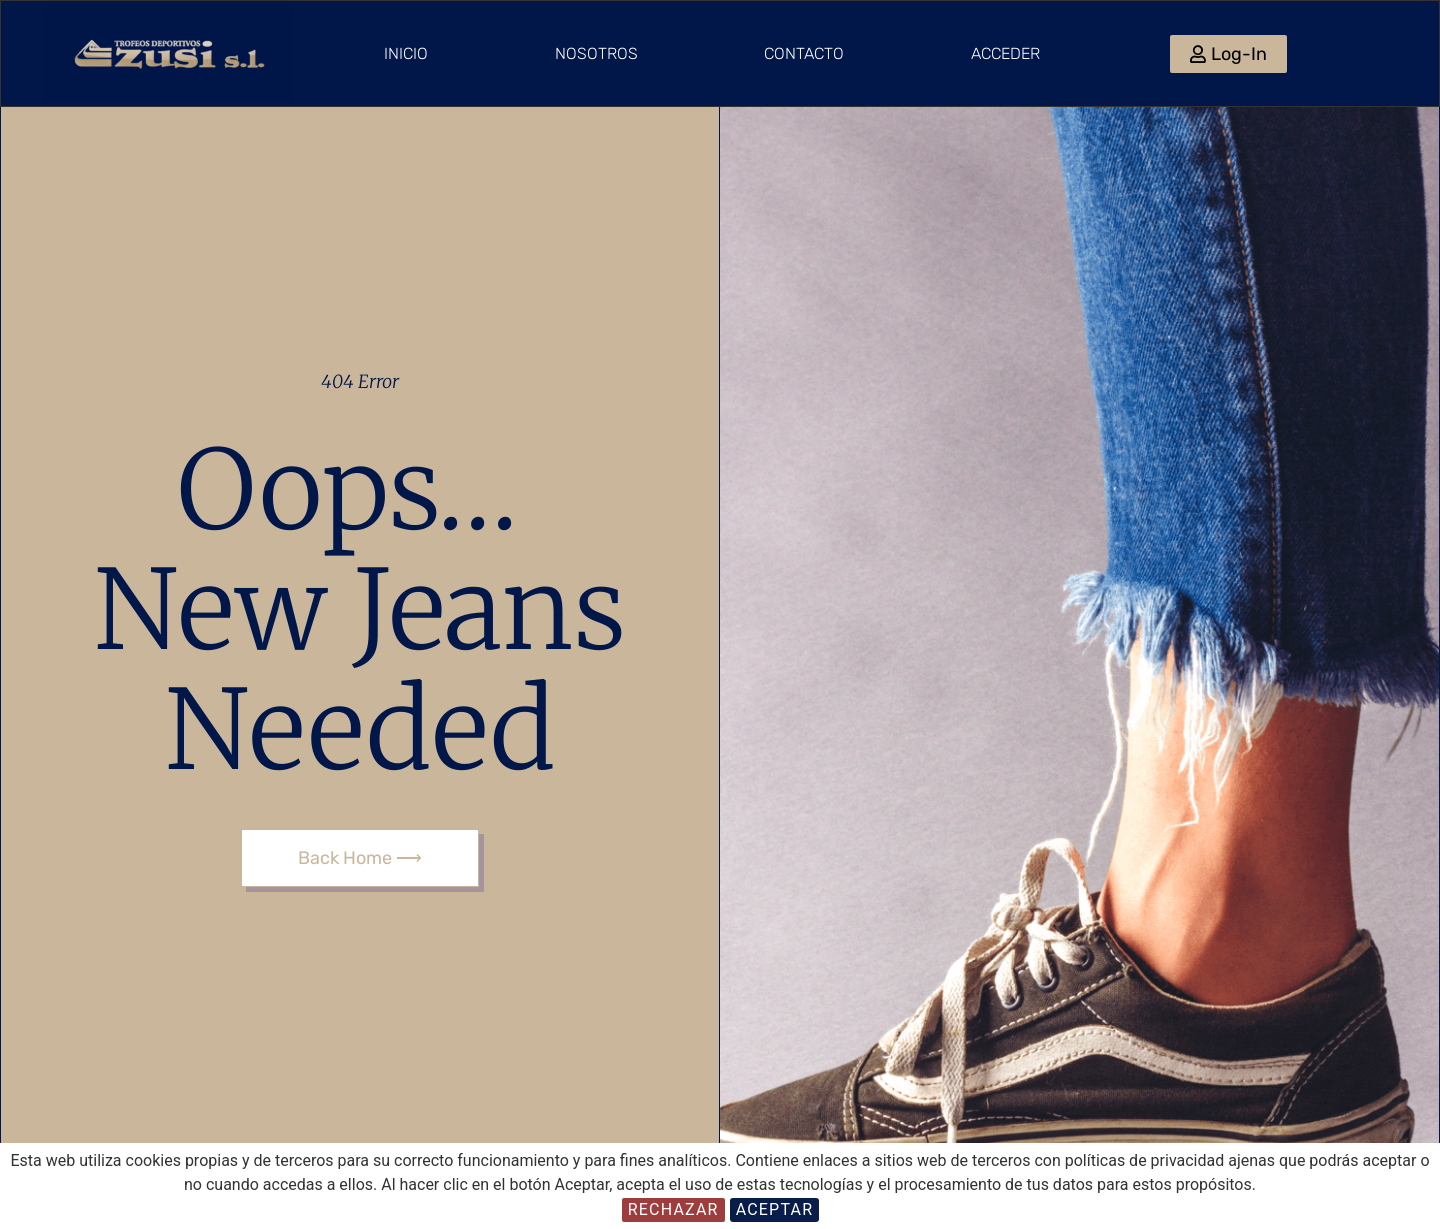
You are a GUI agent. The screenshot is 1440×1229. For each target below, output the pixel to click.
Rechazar (673, 1209)
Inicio (406, 53)
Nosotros (596, 53)
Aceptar (775, 1209)
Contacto (804, 53)
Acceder (1005, 53)
